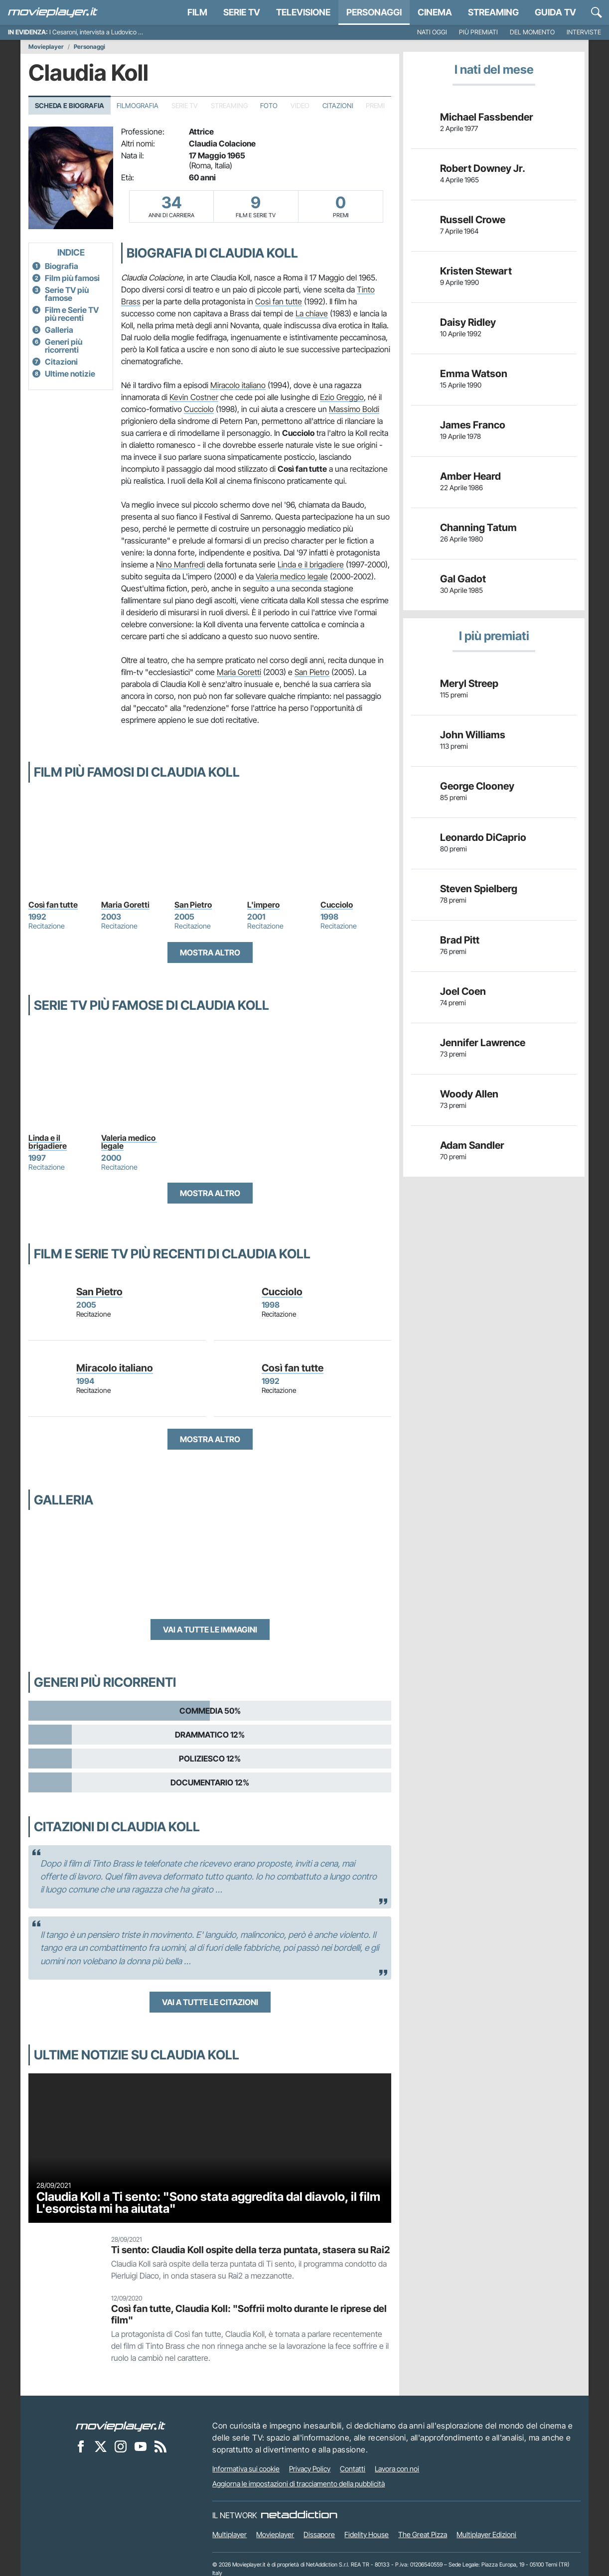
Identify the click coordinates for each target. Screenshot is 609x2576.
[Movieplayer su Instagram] (121, 2446)
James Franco (472, 425)
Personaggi (89, 47)
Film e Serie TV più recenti (72, 314)
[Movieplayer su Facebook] (81, 2446)
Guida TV (555, 12)
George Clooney (477, 786)
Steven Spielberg (478, 889)
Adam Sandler (472, 1145)
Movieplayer (46, 47)
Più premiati (478, 32)
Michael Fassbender (486, 117)
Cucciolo (199, 409)
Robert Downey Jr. (482, 168)
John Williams (472, 735)
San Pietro (312, 672)
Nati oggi (432, 32)
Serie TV (241, 12)
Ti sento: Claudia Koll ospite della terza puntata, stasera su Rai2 (250, 2250)
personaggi (374, 12)
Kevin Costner (193, 397)
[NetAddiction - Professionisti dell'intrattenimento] (299, 2515)
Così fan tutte (278, 301)
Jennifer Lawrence (482, 1043)
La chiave (312, 313)
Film (197, 12)
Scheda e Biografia (69, 106)
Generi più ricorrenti (63, 346)
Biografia (61, 266)
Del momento (532, 32)
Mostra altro (210, 952)
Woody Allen (469, 1094)
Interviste (584, 32)
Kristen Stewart (476, 271)
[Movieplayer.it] (53, 12)
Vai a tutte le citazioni (210, 2002)
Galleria (59, 330)
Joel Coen (463, 991)
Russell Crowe (472, 220)
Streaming (493, 12)
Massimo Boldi (354, 409)
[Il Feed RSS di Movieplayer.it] (160, 2446)
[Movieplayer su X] (101, 2446)
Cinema (435, 12)
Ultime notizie (70, 374)
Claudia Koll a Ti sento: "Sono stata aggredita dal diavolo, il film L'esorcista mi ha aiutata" (208, 2202)
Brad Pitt (459, 940)
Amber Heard (470, 476)
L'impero (263, 905)
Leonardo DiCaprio (483, 837)
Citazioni (337, 106)
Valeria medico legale (292, 576)
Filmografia (137, 106)
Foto (269, 106)
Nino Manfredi (180, 564)
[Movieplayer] (120, 2426)
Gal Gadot (463, 579)
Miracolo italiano (238, 385)
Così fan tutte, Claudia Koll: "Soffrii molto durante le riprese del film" (249, 2314)
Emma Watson (473, 374)
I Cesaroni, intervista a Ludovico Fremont (105, 32)
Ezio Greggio (342, 397)
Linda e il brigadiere (311, 564)
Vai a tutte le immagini (210, 1629)
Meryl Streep (469, 683)
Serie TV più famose (67, 294)
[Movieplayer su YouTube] (141, 2446)
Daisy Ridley (468, 322)
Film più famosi (72, 278)
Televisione (303, 12)
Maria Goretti (239, 672)
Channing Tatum (478, 528)
